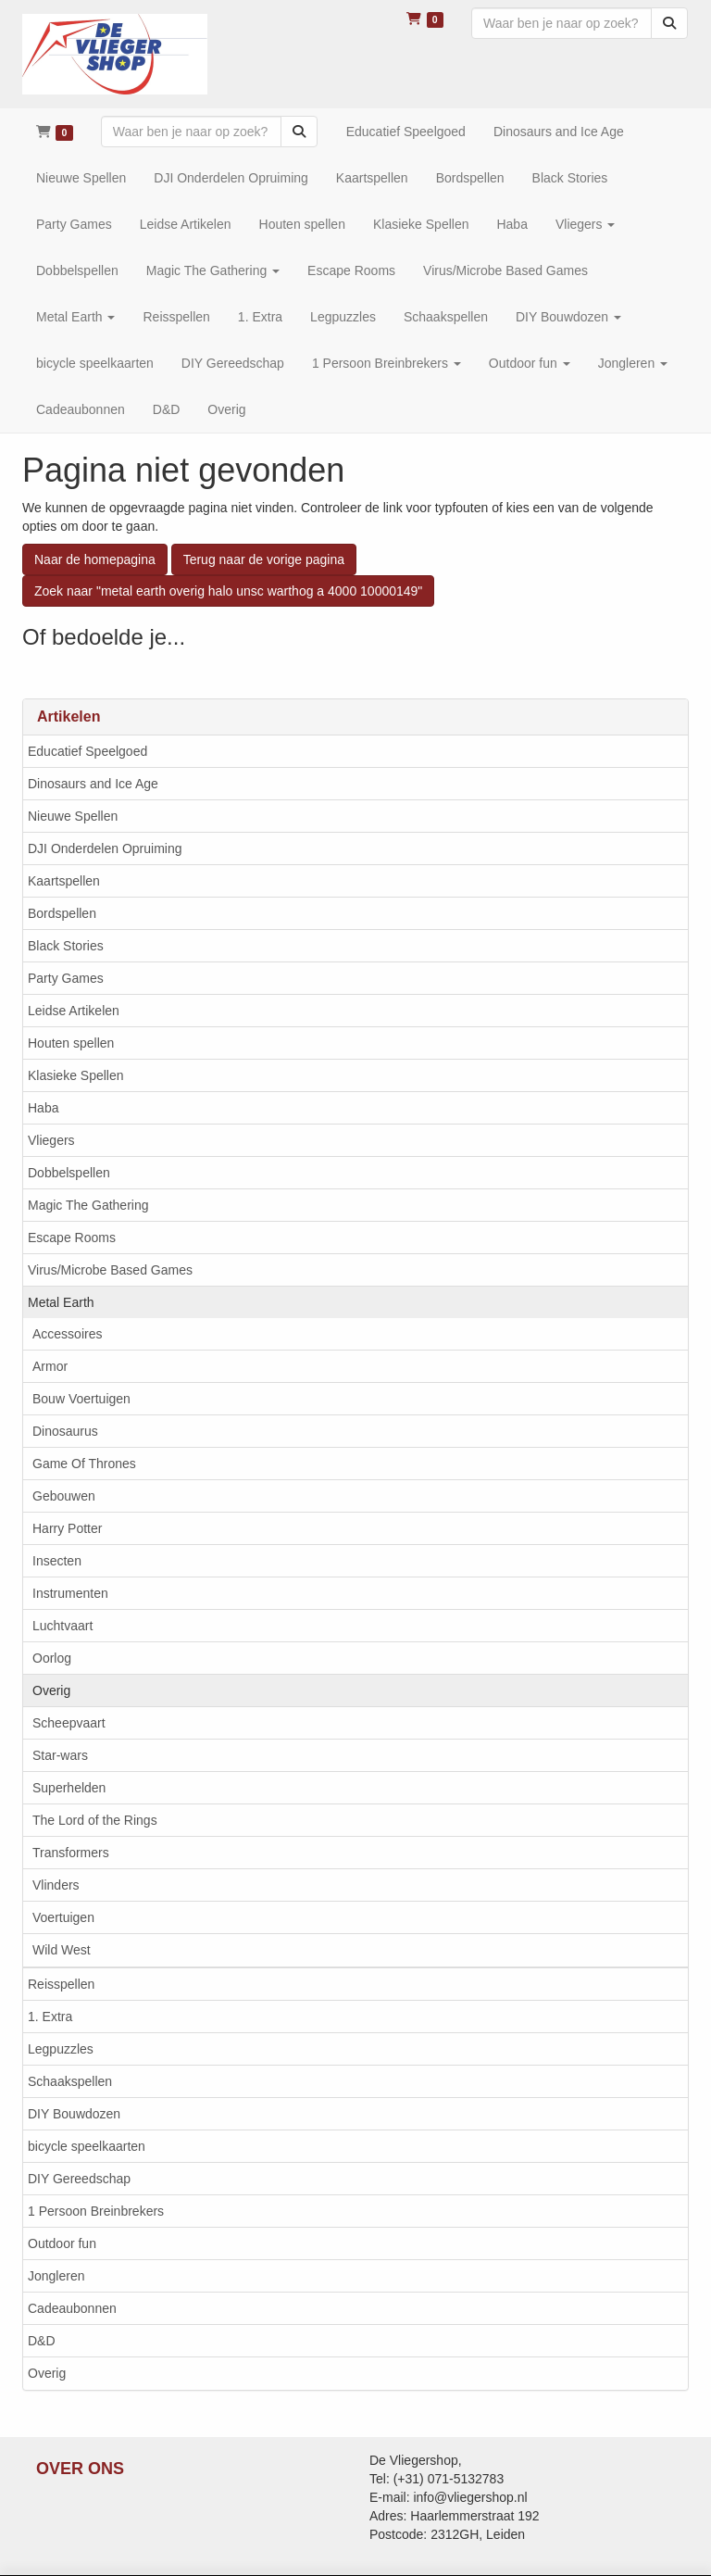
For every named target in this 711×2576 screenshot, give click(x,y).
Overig (51, 1690)
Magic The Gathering (88, 1205)
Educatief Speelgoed (87, 751)
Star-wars (60, 1755)
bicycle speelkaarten (86, 2146)
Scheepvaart (69, 1722)
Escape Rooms (72, 1237)
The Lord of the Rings (94, 1820)
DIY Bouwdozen (74, 2113)
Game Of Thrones (84, 1463)
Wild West (61, 1949)
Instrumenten (70, 1593)
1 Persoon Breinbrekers (96, 2211)
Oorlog (51, 1658)
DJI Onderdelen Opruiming (105, 848)
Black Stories (66, 945)
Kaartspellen (64, 880)
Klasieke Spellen (76, 1075)
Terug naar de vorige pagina (263, 559)
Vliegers (51, 1140)
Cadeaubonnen (72, 2308)
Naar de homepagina (95, 559)
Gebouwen (63, 1496)
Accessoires (67, 1333)
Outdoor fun (62, 2243)
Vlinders (56, 1885)
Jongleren (56, 2275)
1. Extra (50, 2016)
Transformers (70, 1852)
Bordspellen (62, 913)
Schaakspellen (70, 2081)
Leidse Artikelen (73, 1010)
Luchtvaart (62, 1625)
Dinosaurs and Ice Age (93, 783)
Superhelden (69, 1787)
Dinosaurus (65, 1431)
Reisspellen (61, 1984)
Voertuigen (63, 1917)
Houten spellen (71, 1043)
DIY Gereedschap (79, 2178)
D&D (42, 2340)
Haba (43, 1107)
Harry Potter (67, 1528)
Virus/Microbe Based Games (110, 1270)
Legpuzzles (61, 2049)
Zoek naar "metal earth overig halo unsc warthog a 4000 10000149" (228, 591)
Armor (50, 1366)
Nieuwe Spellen (73, 816)
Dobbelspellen (69, 1172)
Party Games (66, 978)
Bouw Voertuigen (81, 1398)
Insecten (56, 1560)
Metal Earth (61, 1302)
